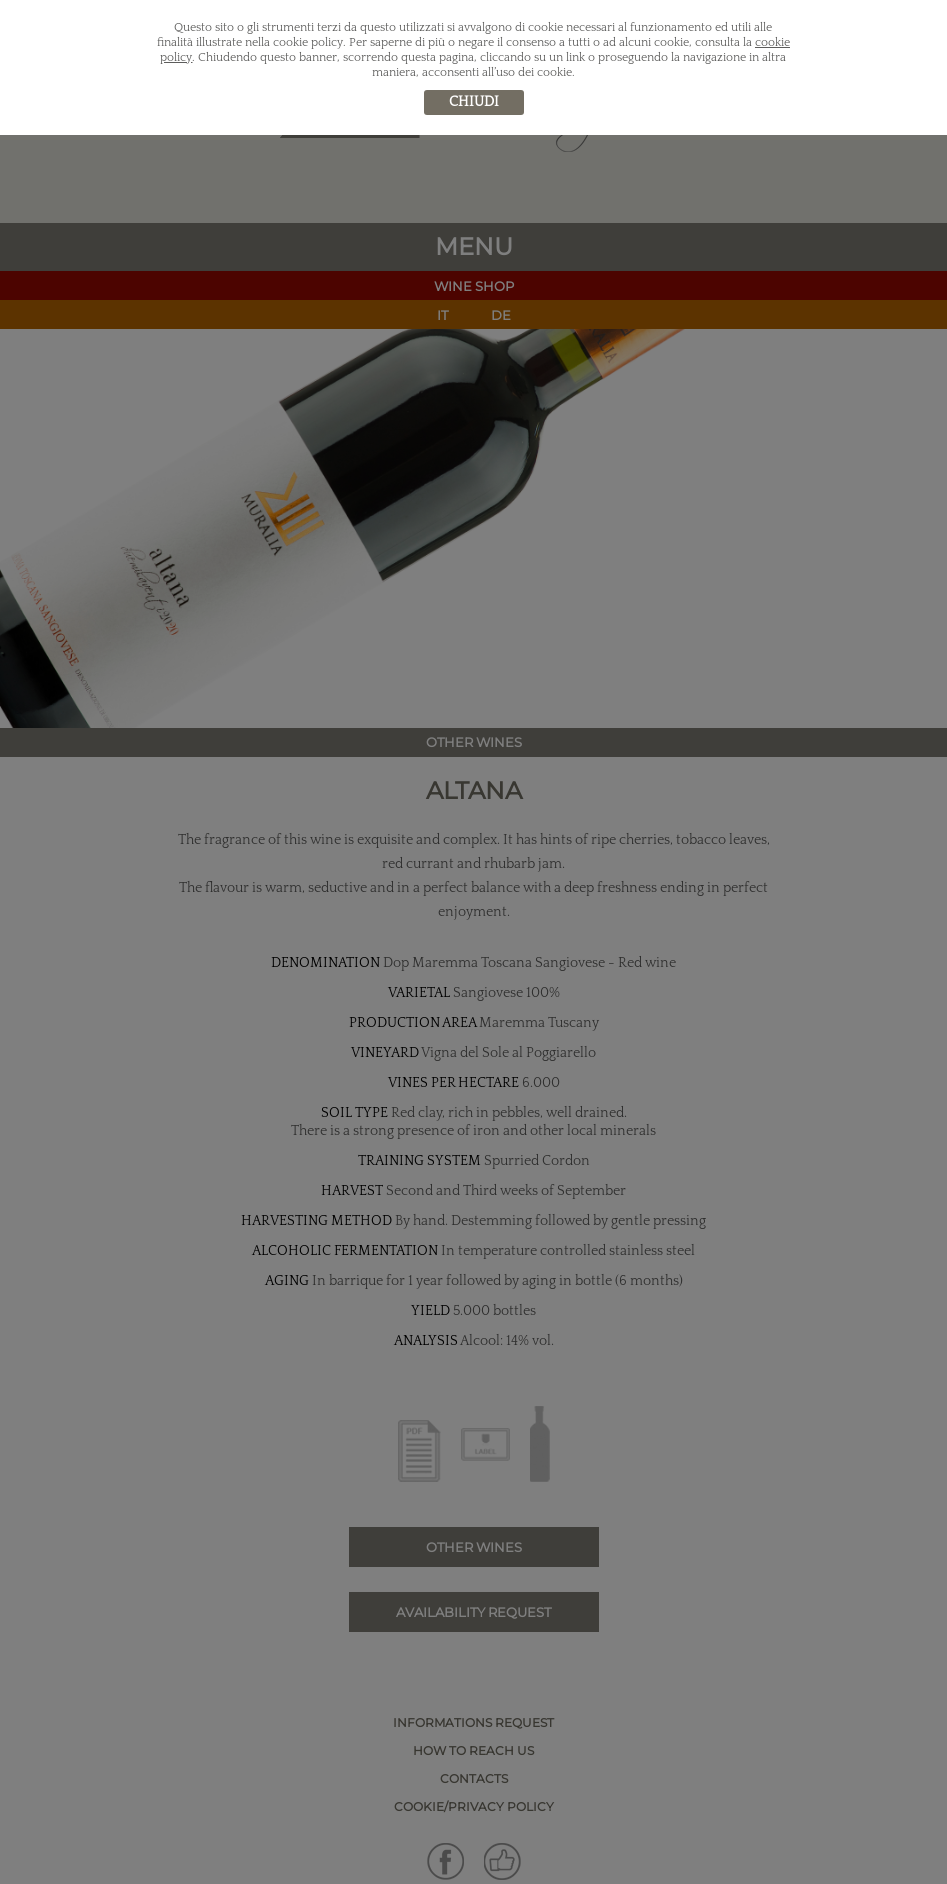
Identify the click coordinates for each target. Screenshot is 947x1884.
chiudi (474, 102)
